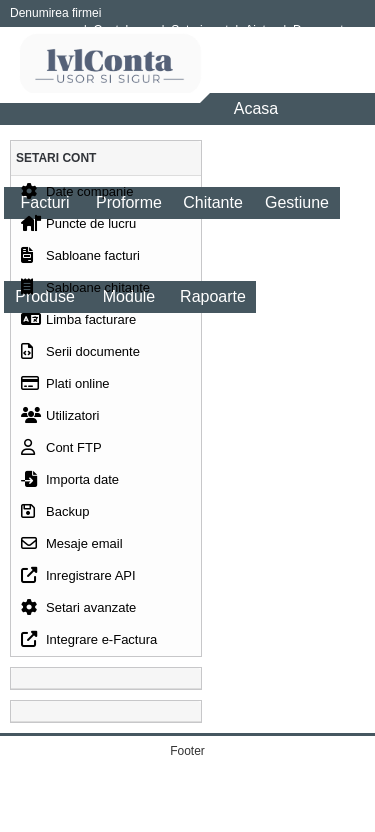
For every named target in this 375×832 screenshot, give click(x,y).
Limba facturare (78, 324)
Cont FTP (61, 452)
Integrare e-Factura (89, 644)
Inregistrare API (78, 580)
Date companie (77, 196)
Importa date (70, 484)
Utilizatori (60, 420)
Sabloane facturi (80, 260)
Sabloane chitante (85, 292)
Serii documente (80, 356)
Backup (55, 516)
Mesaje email (72, 548)
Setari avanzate (78, 612)
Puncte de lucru (78, 228)
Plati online (65, 388)
